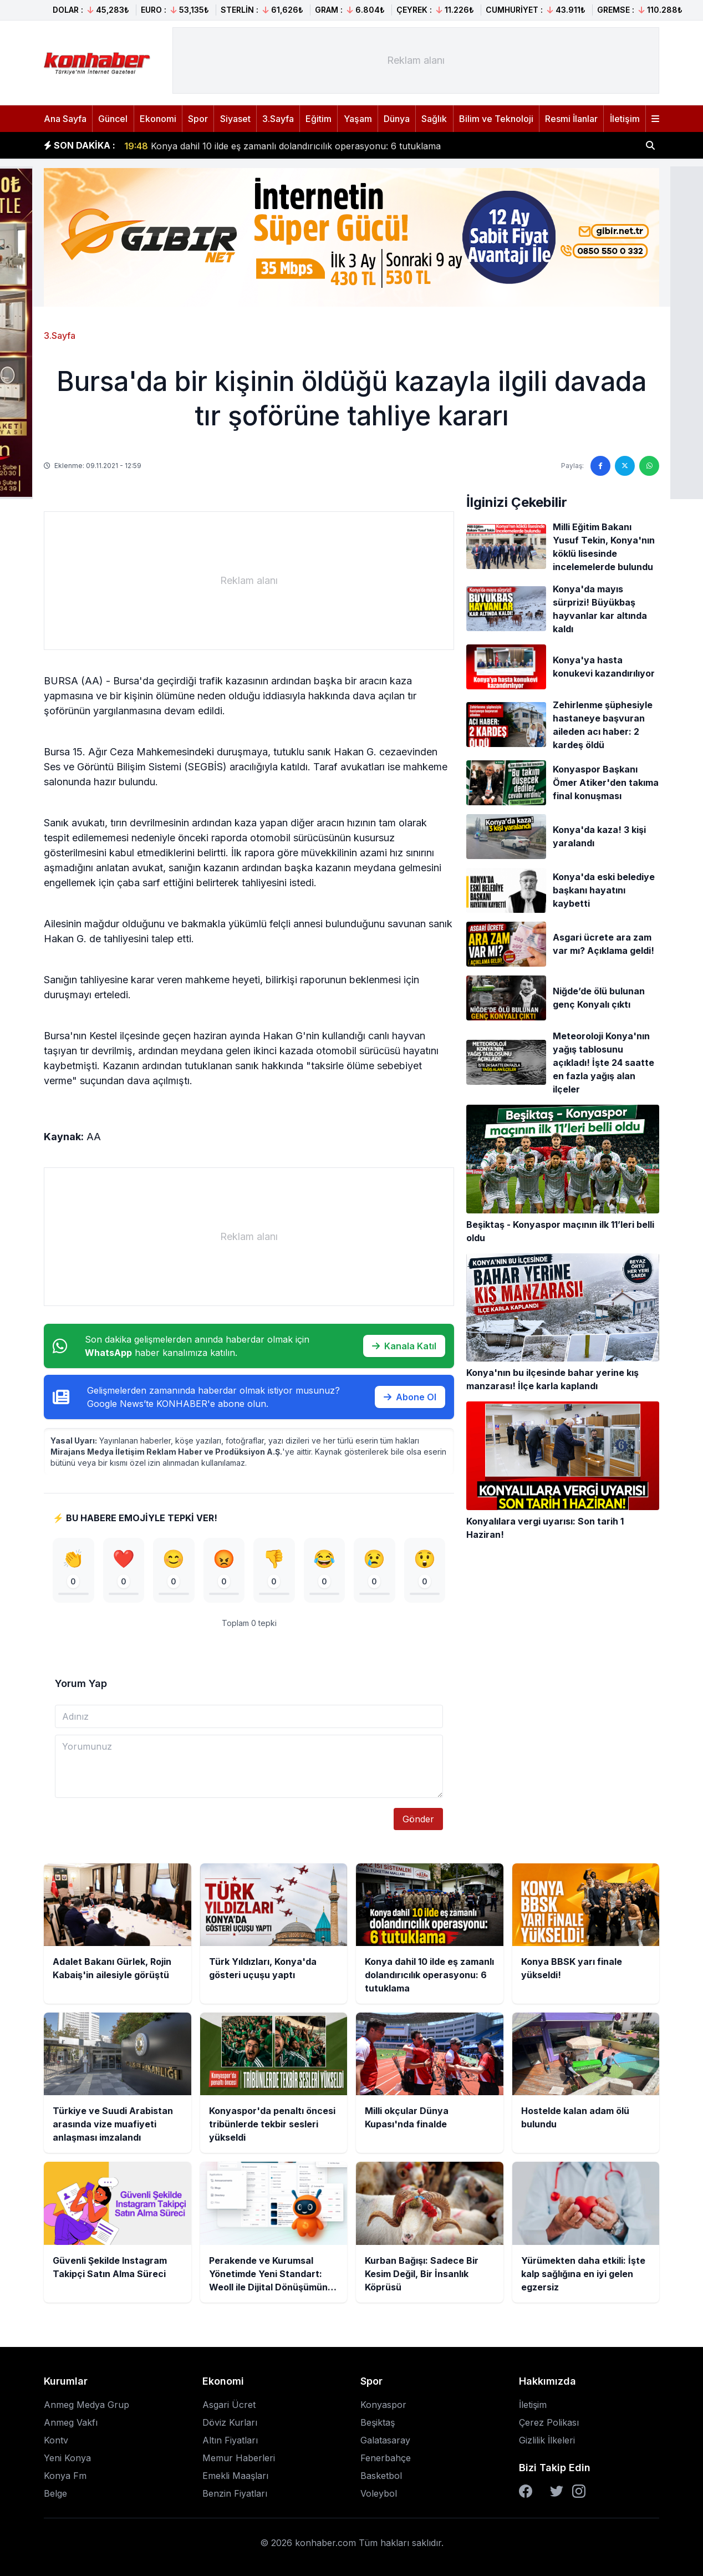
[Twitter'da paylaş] (625, 466)
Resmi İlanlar (571, 118)
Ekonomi (158, 118)
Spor (198, 118)
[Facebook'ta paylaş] (600, 466)
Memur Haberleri (238, 2457)
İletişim (625, 118)
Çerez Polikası (549, 2422)
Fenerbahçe (385, 2457)
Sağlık (434, 118)
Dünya (397, 118)
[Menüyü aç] (655, 118)
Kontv (56, 2440)
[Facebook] (525, 2491)
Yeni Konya (67, 2457)
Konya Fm (65, 2475)
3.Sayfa (278, 118)
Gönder (418, 1819)
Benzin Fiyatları (234, 2493)
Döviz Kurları (229, 2422)
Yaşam (358, 118)
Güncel (113, 118)
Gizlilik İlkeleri (547, 2440)
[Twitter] (556, 2491)
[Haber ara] (650, 145)
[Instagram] (578, 2491)
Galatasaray (385, 2440)
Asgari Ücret (229, 2404)
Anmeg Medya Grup (86, 2404)
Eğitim (318, 118)
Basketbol (381, 2475)
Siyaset (235, 118)
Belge (55, 2493)
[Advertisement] (416, 60)
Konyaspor (383, 2404)
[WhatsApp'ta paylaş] (649, 466)
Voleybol (378, 2493)
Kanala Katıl (404, 1345)
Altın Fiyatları (230, 2440)
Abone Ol (410, 1397)
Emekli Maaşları (235, 2475)
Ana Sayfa (65, 118)
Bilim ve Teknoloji (496, 118)
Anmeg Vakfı (71, 2422)
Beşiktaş (377, 2422)
